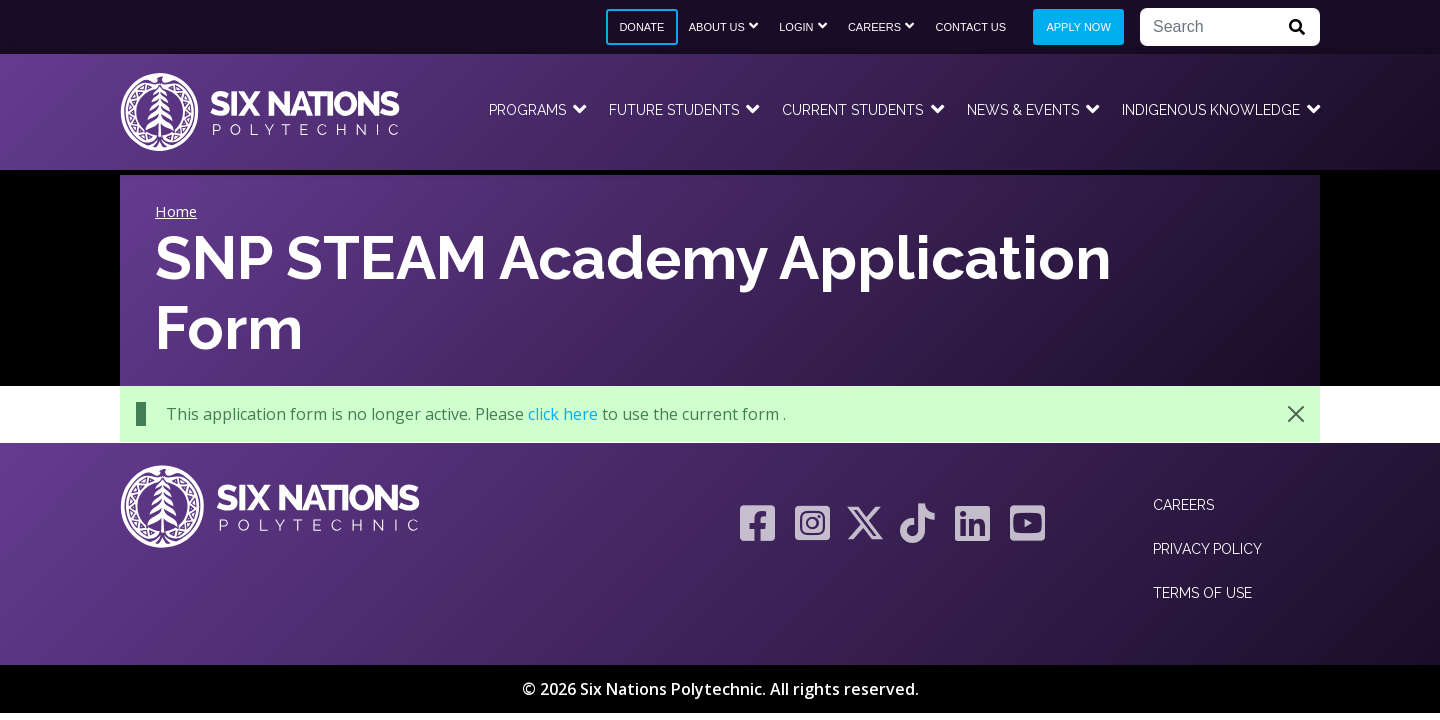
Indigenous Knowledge (1211, 110)
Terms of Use (1202, 593)
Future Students (674, 110)
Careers (874, 27)
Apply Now (1078, 27)
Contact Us (971, 27)
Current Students (852, 110)
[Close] (1296, 414)
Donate (641, 27)
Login (796, 27)
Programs (527, 110)
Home (176, 211)
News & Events (1023, 110)
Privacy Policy (1207, 549)
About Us (717, 27)
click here (563, 414)
